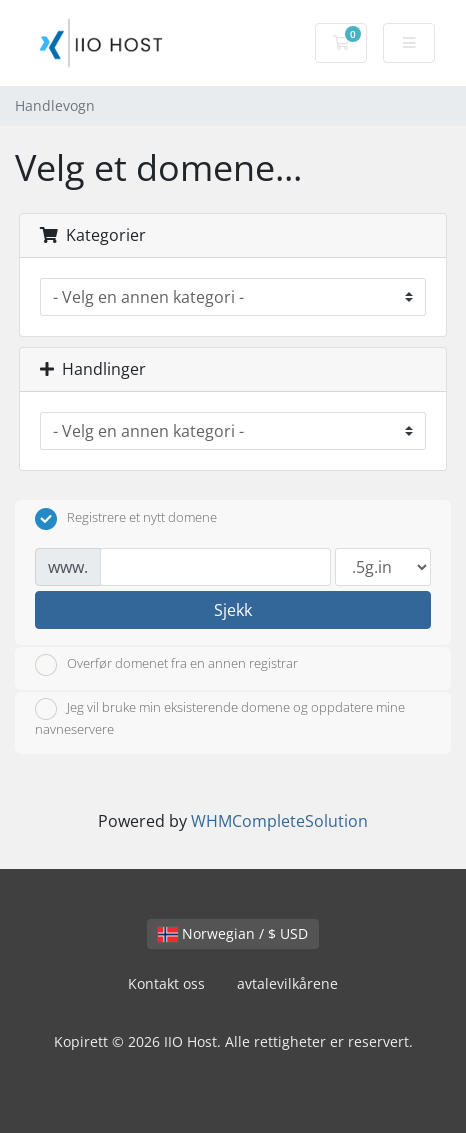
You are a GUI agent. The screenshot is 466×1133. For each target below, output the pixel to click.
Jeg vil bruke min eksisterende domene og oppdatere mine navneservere (220, 718)
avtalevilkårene (287, 983)
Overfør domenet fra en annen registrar (166, 665)
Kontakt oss (166, 983)
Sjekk (233, 610)
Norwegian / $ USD (233, 933)
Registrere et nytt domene (126, 519)
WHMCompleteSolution (279, 821)
